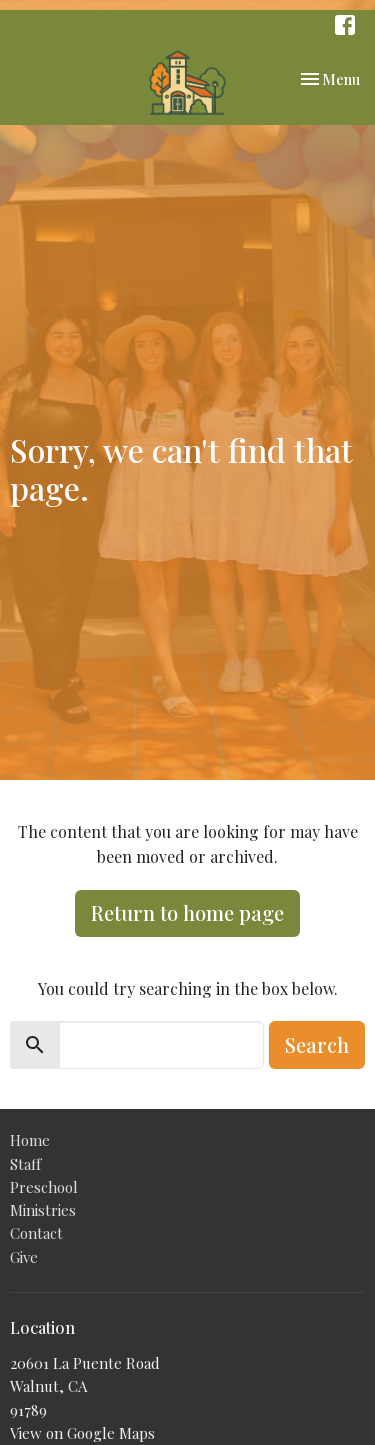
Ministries (43, 1210)
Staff (25, 1164)
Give (24, 1257)
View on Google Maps (82, 1433)
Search (317, 1044)
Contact (36, 1233)
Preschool (44, 1187)
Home (30, 1140)
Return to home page (187, 912)
